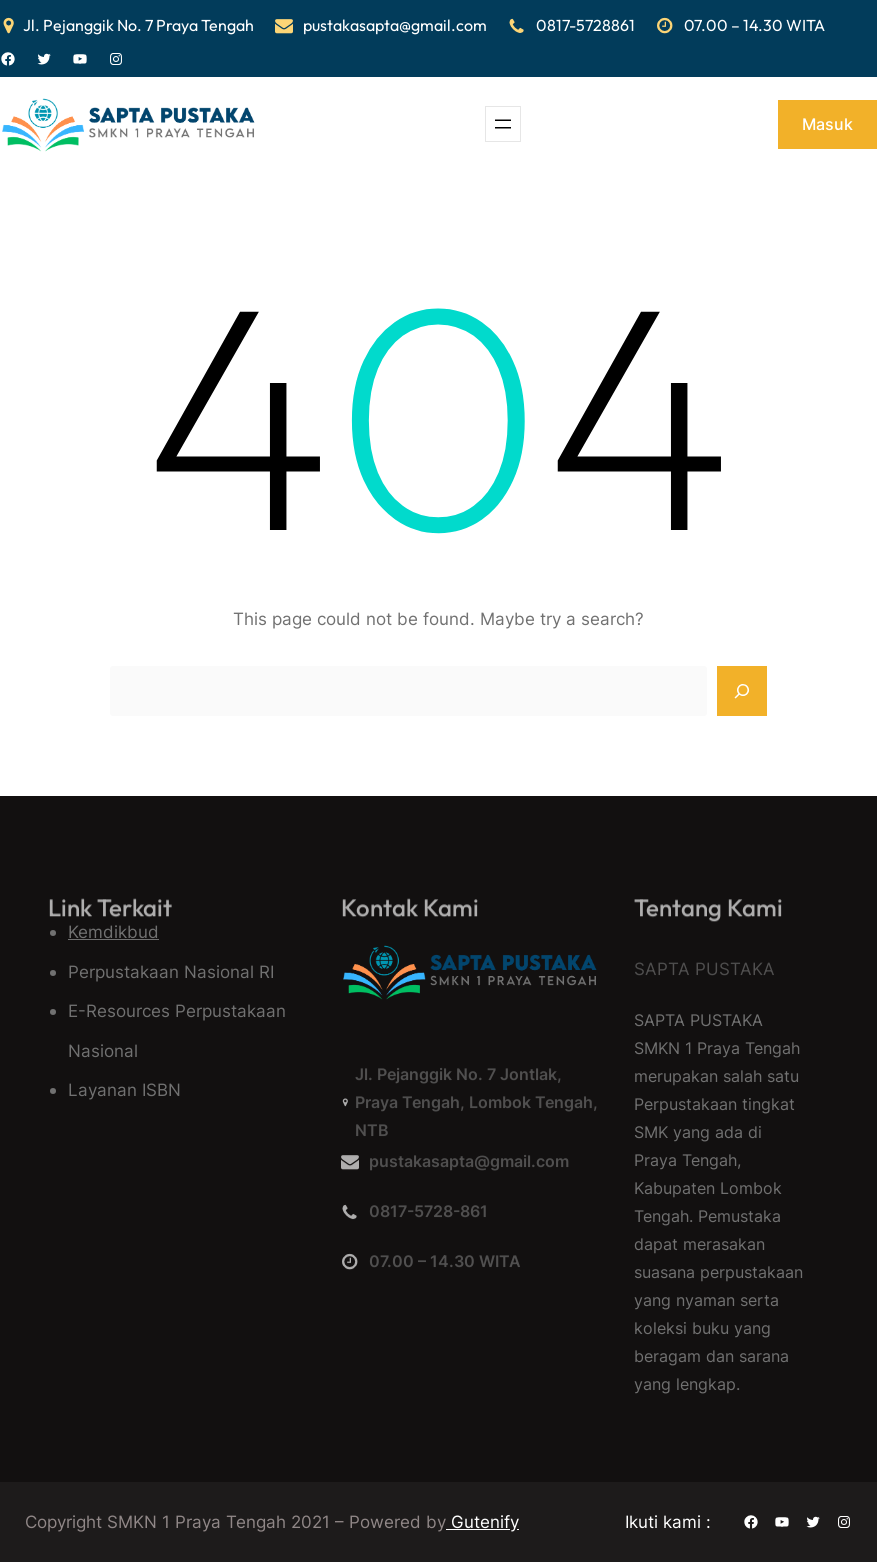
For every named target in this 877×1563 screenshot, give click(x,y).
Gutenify (482, 1521)
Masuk (827, 124)
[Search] (742, 691)
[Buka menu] (503, 124)
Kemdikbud (113, 931)
